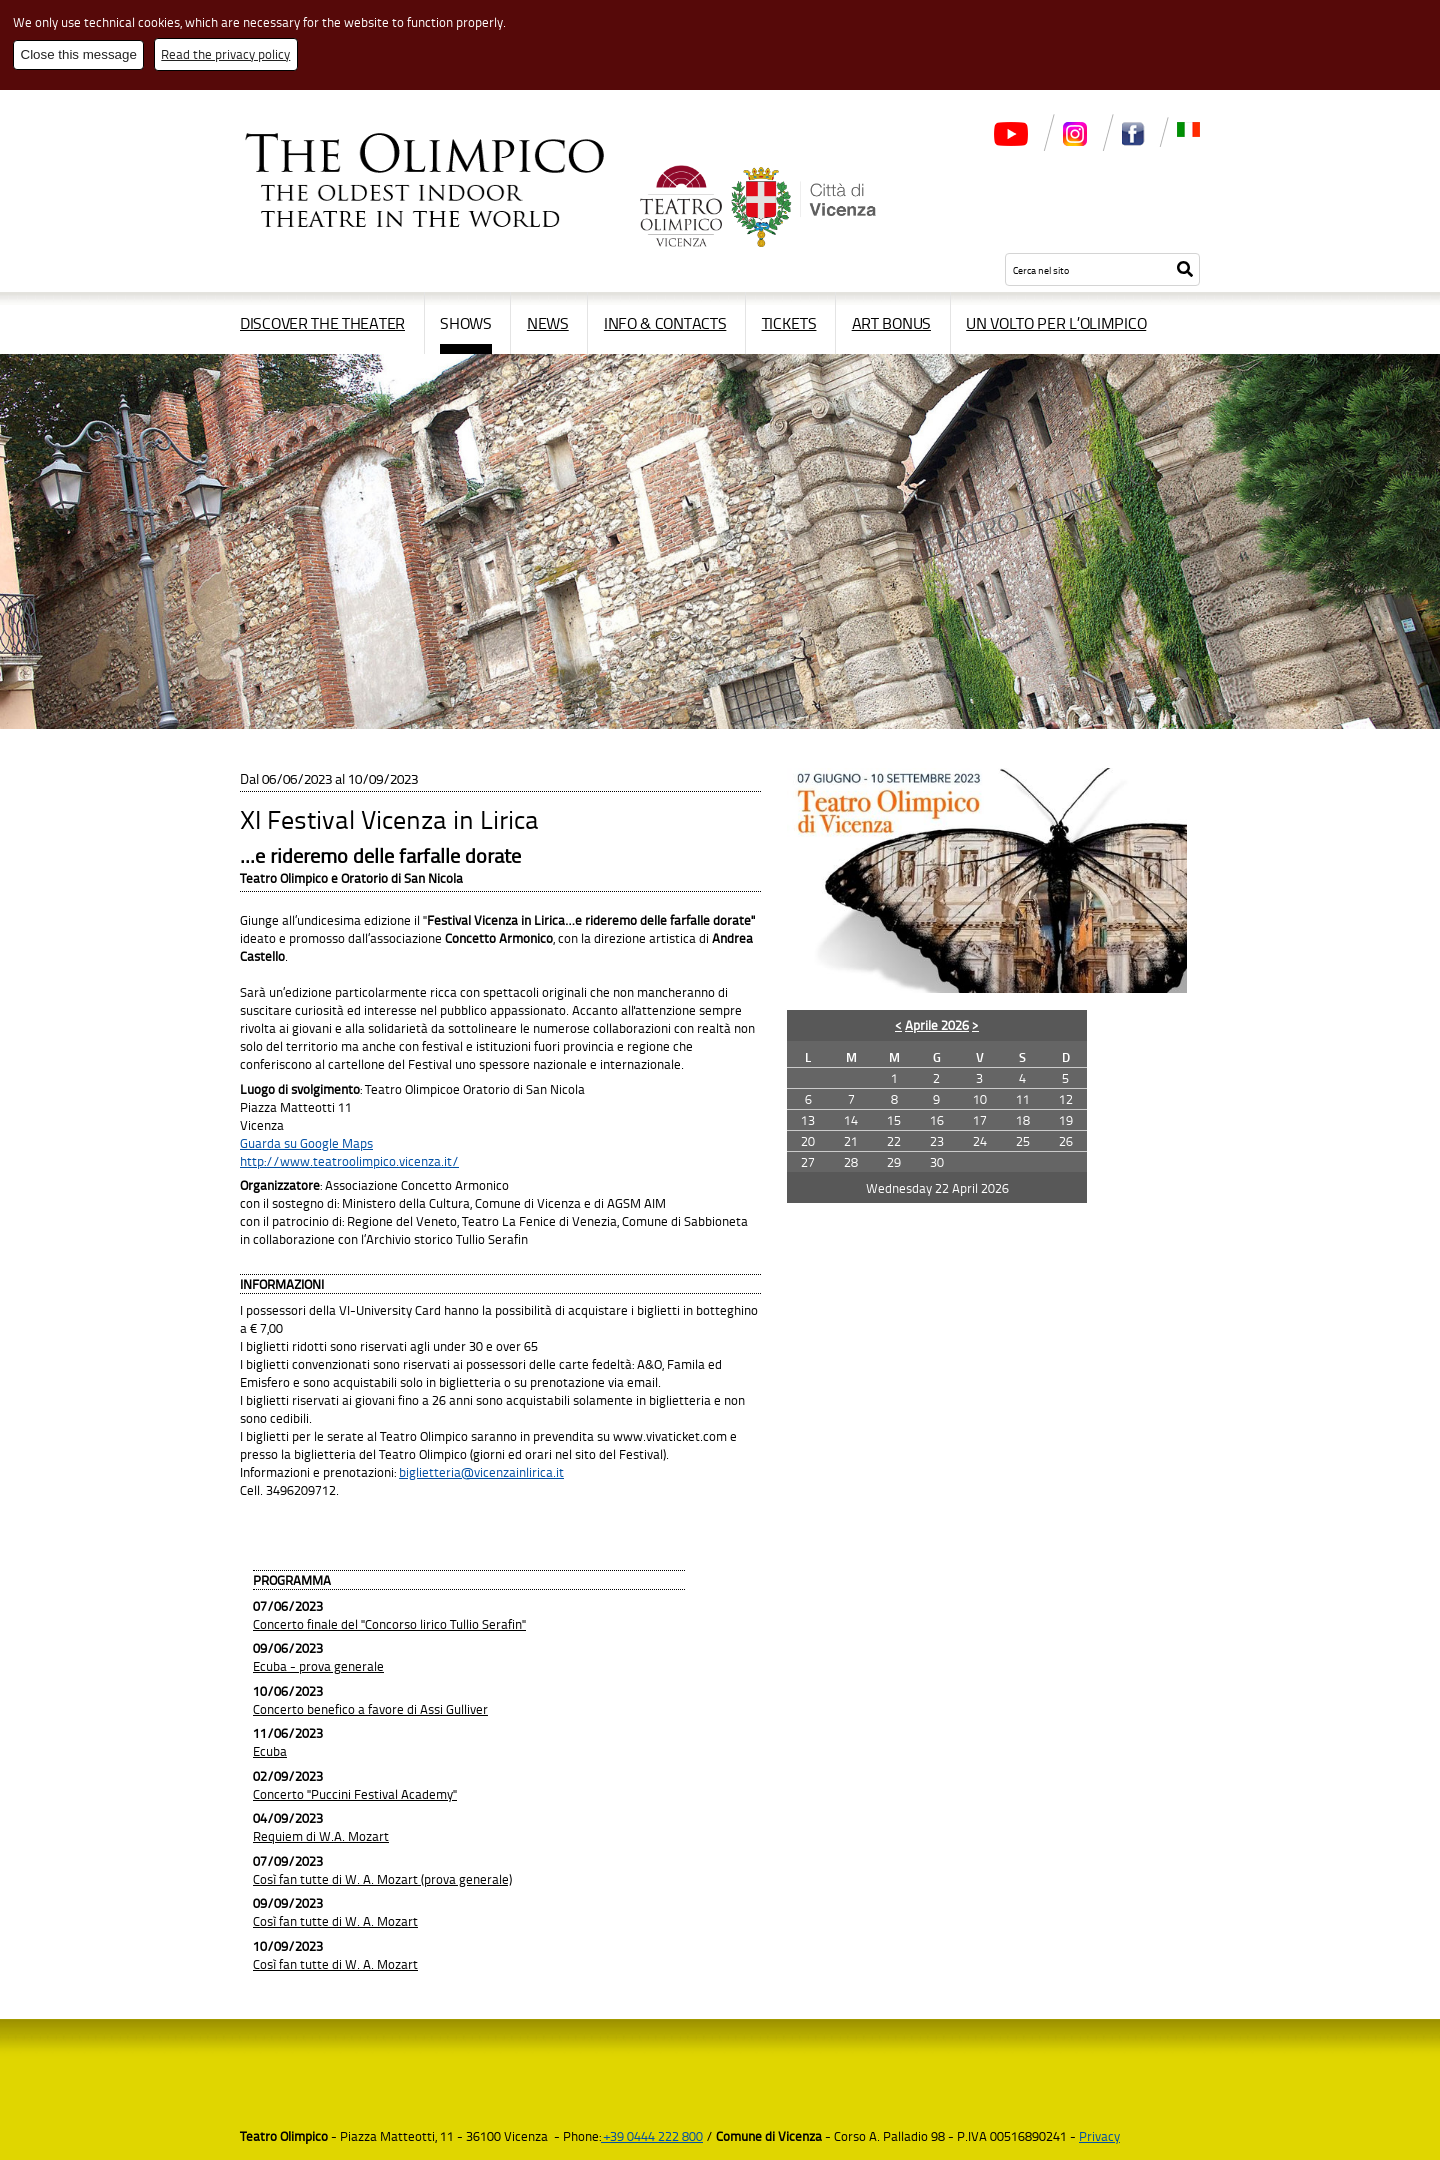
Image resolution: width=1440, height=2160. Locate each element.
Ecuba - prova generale (318, 1666)
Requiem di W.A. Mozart (321, 1836)
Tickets (789, 323)
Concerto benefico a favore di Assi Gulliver (370, 1709)
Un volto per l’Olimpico (1056, 323)
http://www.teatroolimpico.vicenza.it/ (349, 1161)
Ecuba (270, 1751)
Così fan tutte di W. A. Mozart (335, 1921)
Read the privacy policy (225, 54)
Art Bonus (891, 323)
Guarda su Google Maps (306, 1143)
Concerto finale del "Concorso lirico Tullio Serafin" (389, 1624)
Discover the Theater (322, 323)
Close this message (79, 54)
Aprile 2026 (937, 1025)
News (548, 323)
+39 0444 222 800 (652, 2136)
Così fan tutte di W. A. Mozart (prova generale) (382, 1879)
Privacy (1099, 2136)
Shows (466, 323)
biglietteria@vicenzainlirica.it (481, 1472)
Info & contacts (665, 323)
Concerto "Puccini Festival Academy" (355, 1794)
